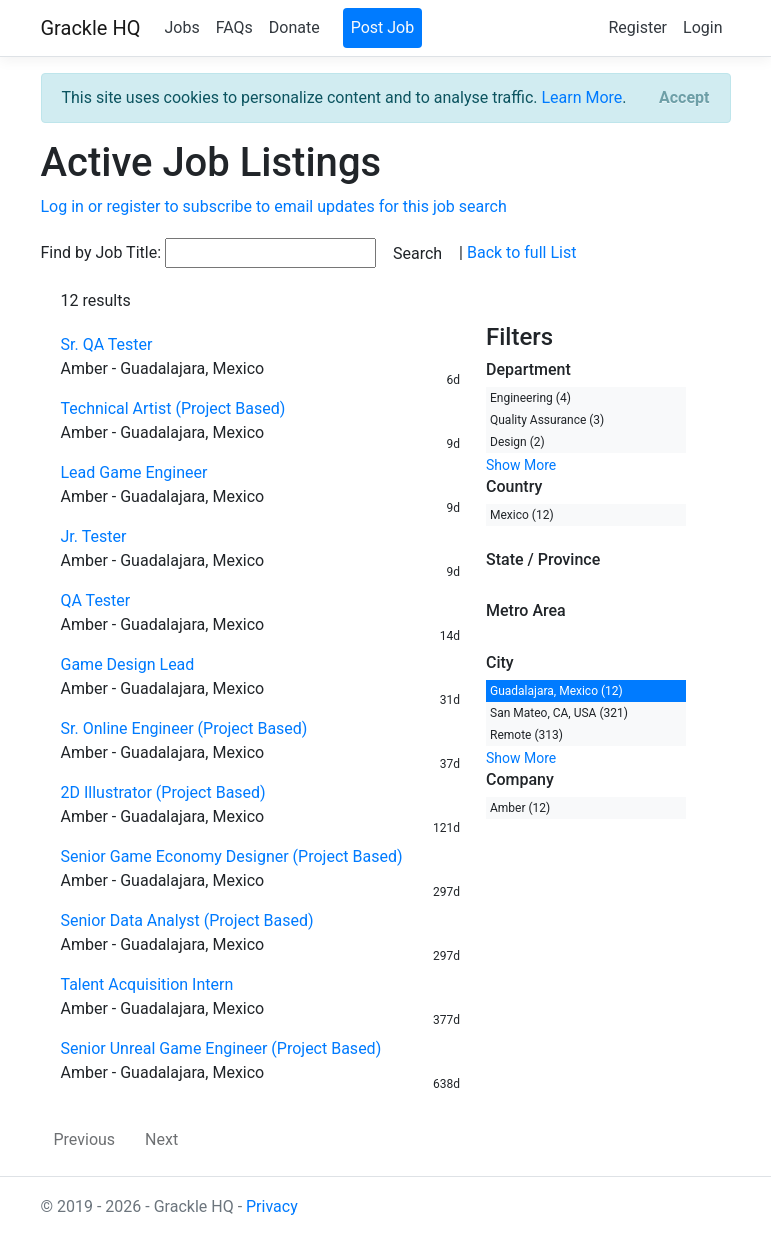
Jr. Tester (94, 536)
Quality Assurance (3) (547, 420)
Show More (521, 465)
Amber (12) (520, 808)
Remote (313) (526, 735)
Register (637, 27)
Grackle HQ (91, 28)
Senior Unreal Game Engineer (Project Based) (221, 1048)
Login (702, 27)
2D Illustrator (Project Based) (163, 792)
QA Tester (96, 600)
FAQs (234, 27)
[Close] (684, 98)
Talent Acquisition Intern (147, 984)
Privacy (272, 1206)
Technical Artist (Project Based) (173, 408)
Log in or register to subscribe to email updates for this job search (274, 206)
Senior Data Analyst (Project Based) (187, 920)
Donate (294, 27)
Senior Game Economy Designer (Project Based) (232, 856)
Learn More (581, 97)
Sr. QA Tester (107, 344)
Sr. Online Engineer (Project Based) (184, 728)
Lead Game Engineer (134, 472)
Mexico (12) (522, 515)
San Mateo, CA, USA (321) (559, 713)
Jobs (181, 27)
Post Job (383, 27)
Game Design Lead (128, 664)
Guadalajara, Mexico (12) (556, 691)
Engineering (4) (530, 398)
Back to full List (521, 252)
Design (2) (517, 442)
